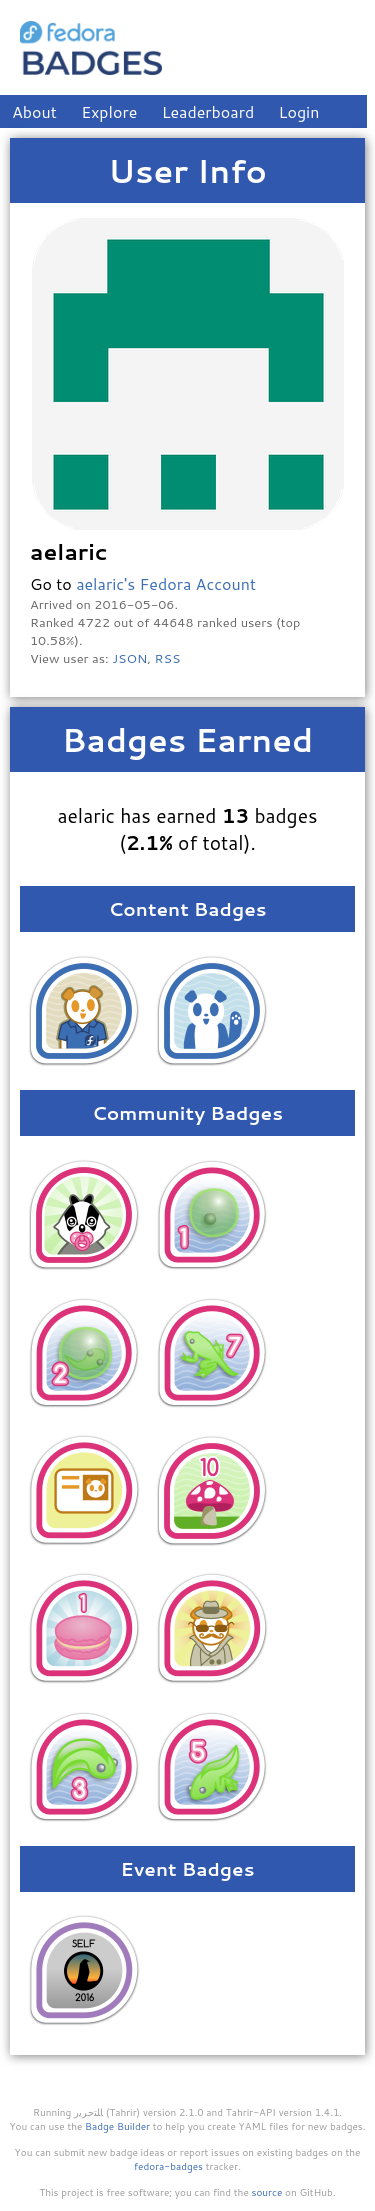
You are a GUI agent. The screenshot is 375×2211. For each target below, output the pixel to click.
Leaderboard (208, 111)
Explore (109, 111)
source (267, 2192)
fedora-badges (168, 2166)
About (34, 111)
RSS (168, 658)
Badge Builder (117, 2126)
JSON (129, 658)
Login (299, 111)
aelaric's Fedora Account (166, 583)
